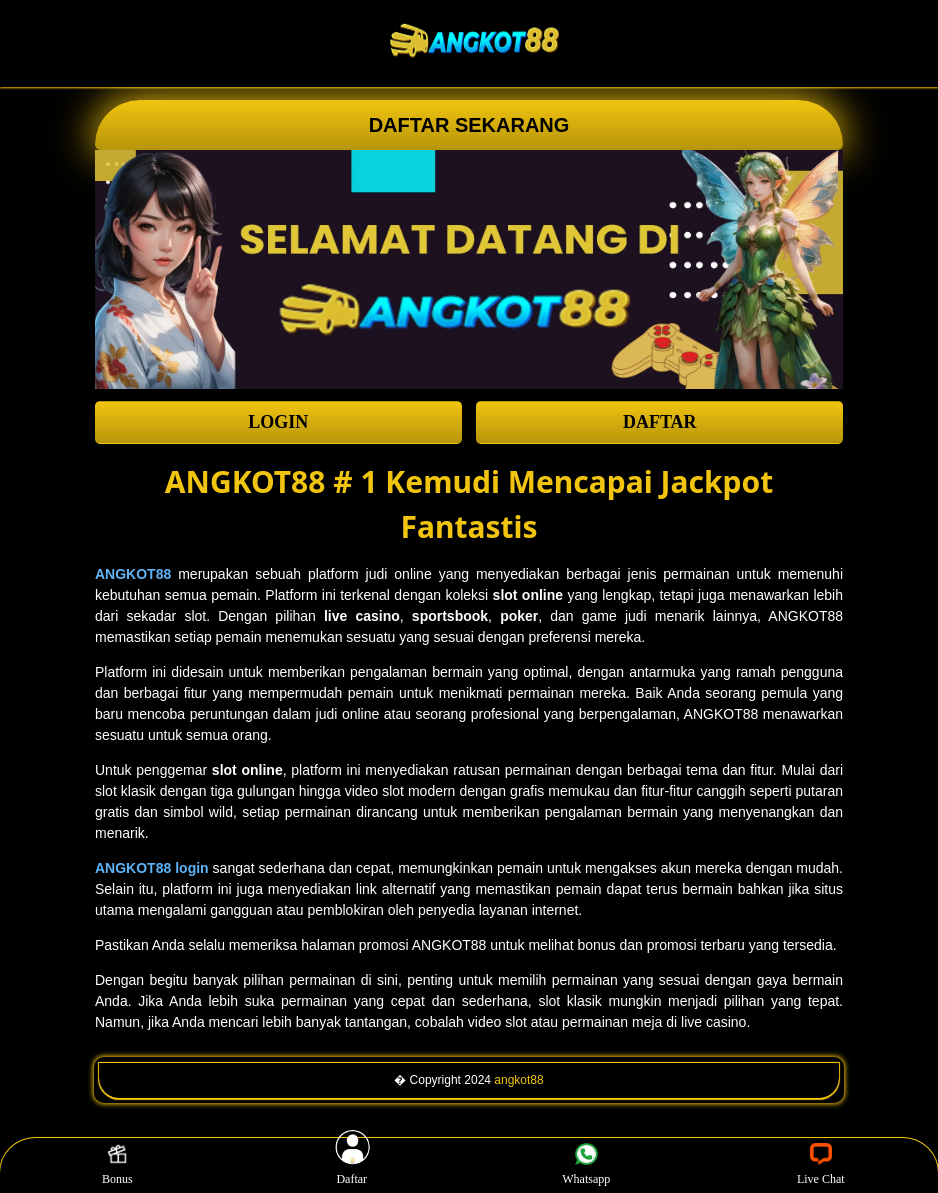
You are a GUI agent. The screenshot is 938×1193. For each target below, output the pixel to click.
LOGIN (278, 422)
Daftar (352, 1165)
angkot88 (518, 1080)
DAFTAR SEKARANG (469, 125)
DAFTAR (660, 422)
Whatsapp (586, 1165)
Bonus (117, 1165)
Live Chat (821, 1165)
